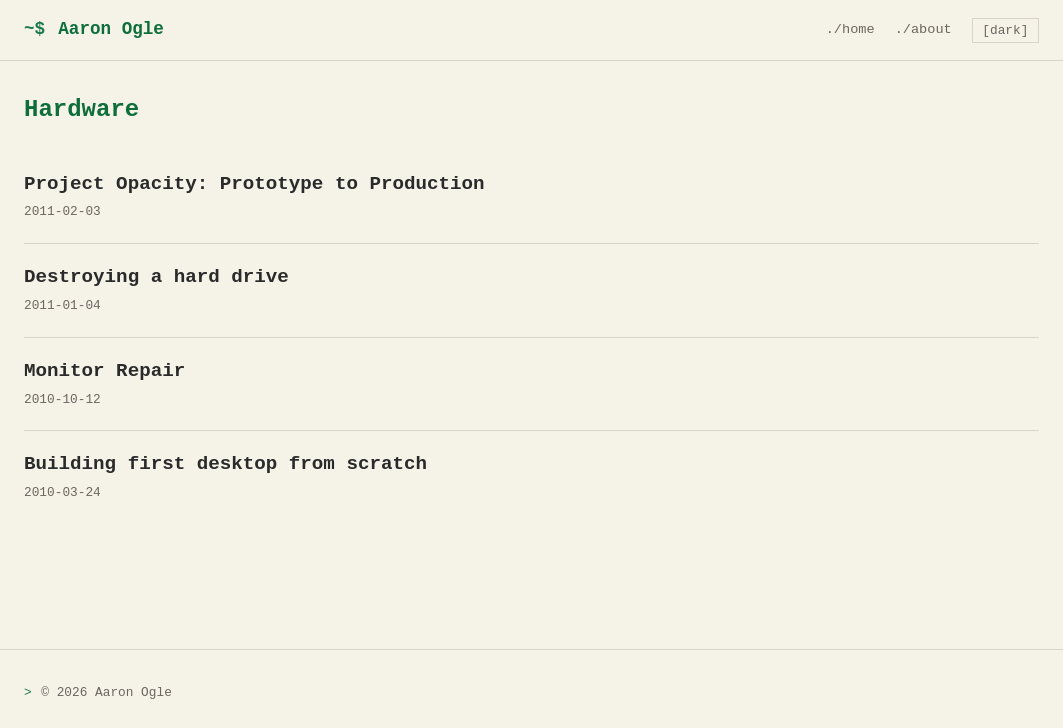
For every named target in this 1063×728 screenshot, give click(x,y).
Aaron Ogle (94, 29)
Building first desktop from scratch (225, 464)
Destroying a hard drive (156, 277)
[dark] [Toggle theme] (1005, 30)
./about (923, 29)
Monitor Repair (104, 371)
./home (850, 29)
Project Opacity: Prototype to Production (254, 184)
